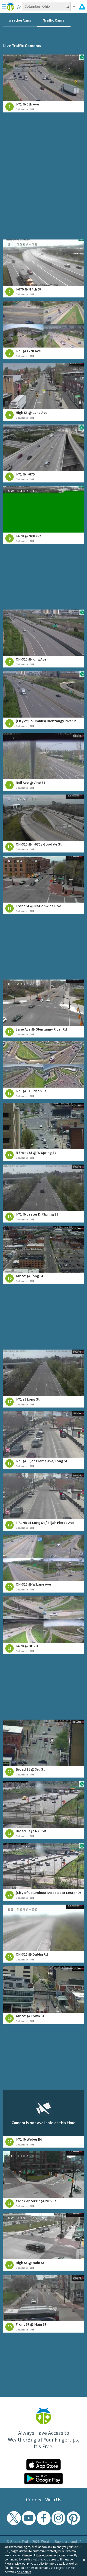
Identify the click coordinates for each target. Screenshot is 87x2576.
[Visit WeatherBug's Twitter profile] (14, 2518)
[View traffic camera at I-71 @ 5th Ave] (43, 83)
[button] (83, 2559)
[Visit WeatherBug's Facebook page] (44, 2518)
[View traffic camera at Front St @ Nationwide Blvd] (43, 885)
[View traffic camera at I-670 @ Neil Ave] (43, 515)
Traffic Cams (53, 20)
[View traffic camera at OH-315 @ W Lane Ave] (43, 1564)
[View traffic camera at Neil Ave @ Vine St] (43, 762)
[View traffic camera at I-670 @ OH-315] (43, 1625)
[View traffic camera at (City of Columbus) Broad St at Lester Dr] (43, 1872)
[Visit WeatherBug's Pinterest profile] (73, 2518)
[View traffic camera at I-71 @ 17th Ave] (43, 330)
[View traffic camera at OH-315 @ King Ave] (43, 638)
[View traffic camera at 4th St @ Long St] (43, 1255)
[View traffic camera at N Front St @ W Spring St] (43, 1132)
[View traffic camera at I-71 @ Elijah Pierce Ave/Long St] (43, 1440)
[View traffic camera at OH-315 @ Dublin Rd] (43, 1934)
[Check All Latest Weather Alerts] (82, 6)
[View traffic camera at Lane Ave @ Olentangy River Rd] (43, 1008)
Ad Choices (24, 2572)
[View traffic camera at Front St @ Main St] (43, 2304)
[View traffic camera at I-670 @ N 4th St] (43, 268)
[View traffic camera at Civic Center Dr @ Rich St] (43, 2180)
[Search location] (46, 6)
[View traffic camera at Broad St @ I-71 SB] (43, 1810)
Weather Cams (20, 20)
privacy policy (36, 2564)
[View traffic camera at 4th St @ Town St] (43, 1995)
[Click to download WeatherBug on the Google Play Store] (43, 2478)
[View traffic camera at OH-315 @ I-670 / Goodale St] (43, 823)
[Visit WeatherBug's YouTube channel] (29, 2518)
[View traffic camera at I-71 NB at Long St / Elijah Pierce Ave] (43, 1502)
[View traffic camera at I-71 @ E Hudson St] (43, 1070)
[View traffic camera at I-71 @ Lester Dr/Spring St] (43, 1194)
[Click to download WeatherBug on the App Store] (43, 2465)
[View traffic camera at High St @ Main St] (43, 2242)
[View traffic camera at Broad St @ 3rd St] (43, 1749)
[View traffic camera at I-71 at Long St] (43, 1379)
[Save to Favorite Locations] (18, 6)
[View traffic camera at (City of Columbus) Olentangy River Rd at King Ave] (43, 700)
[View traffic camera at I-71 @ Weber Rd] (43, 2119)
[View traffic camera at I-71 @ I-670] (43, 453)
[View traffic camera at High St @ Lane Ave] (43, 392)
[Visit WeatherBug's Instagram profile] (58, 2518)
